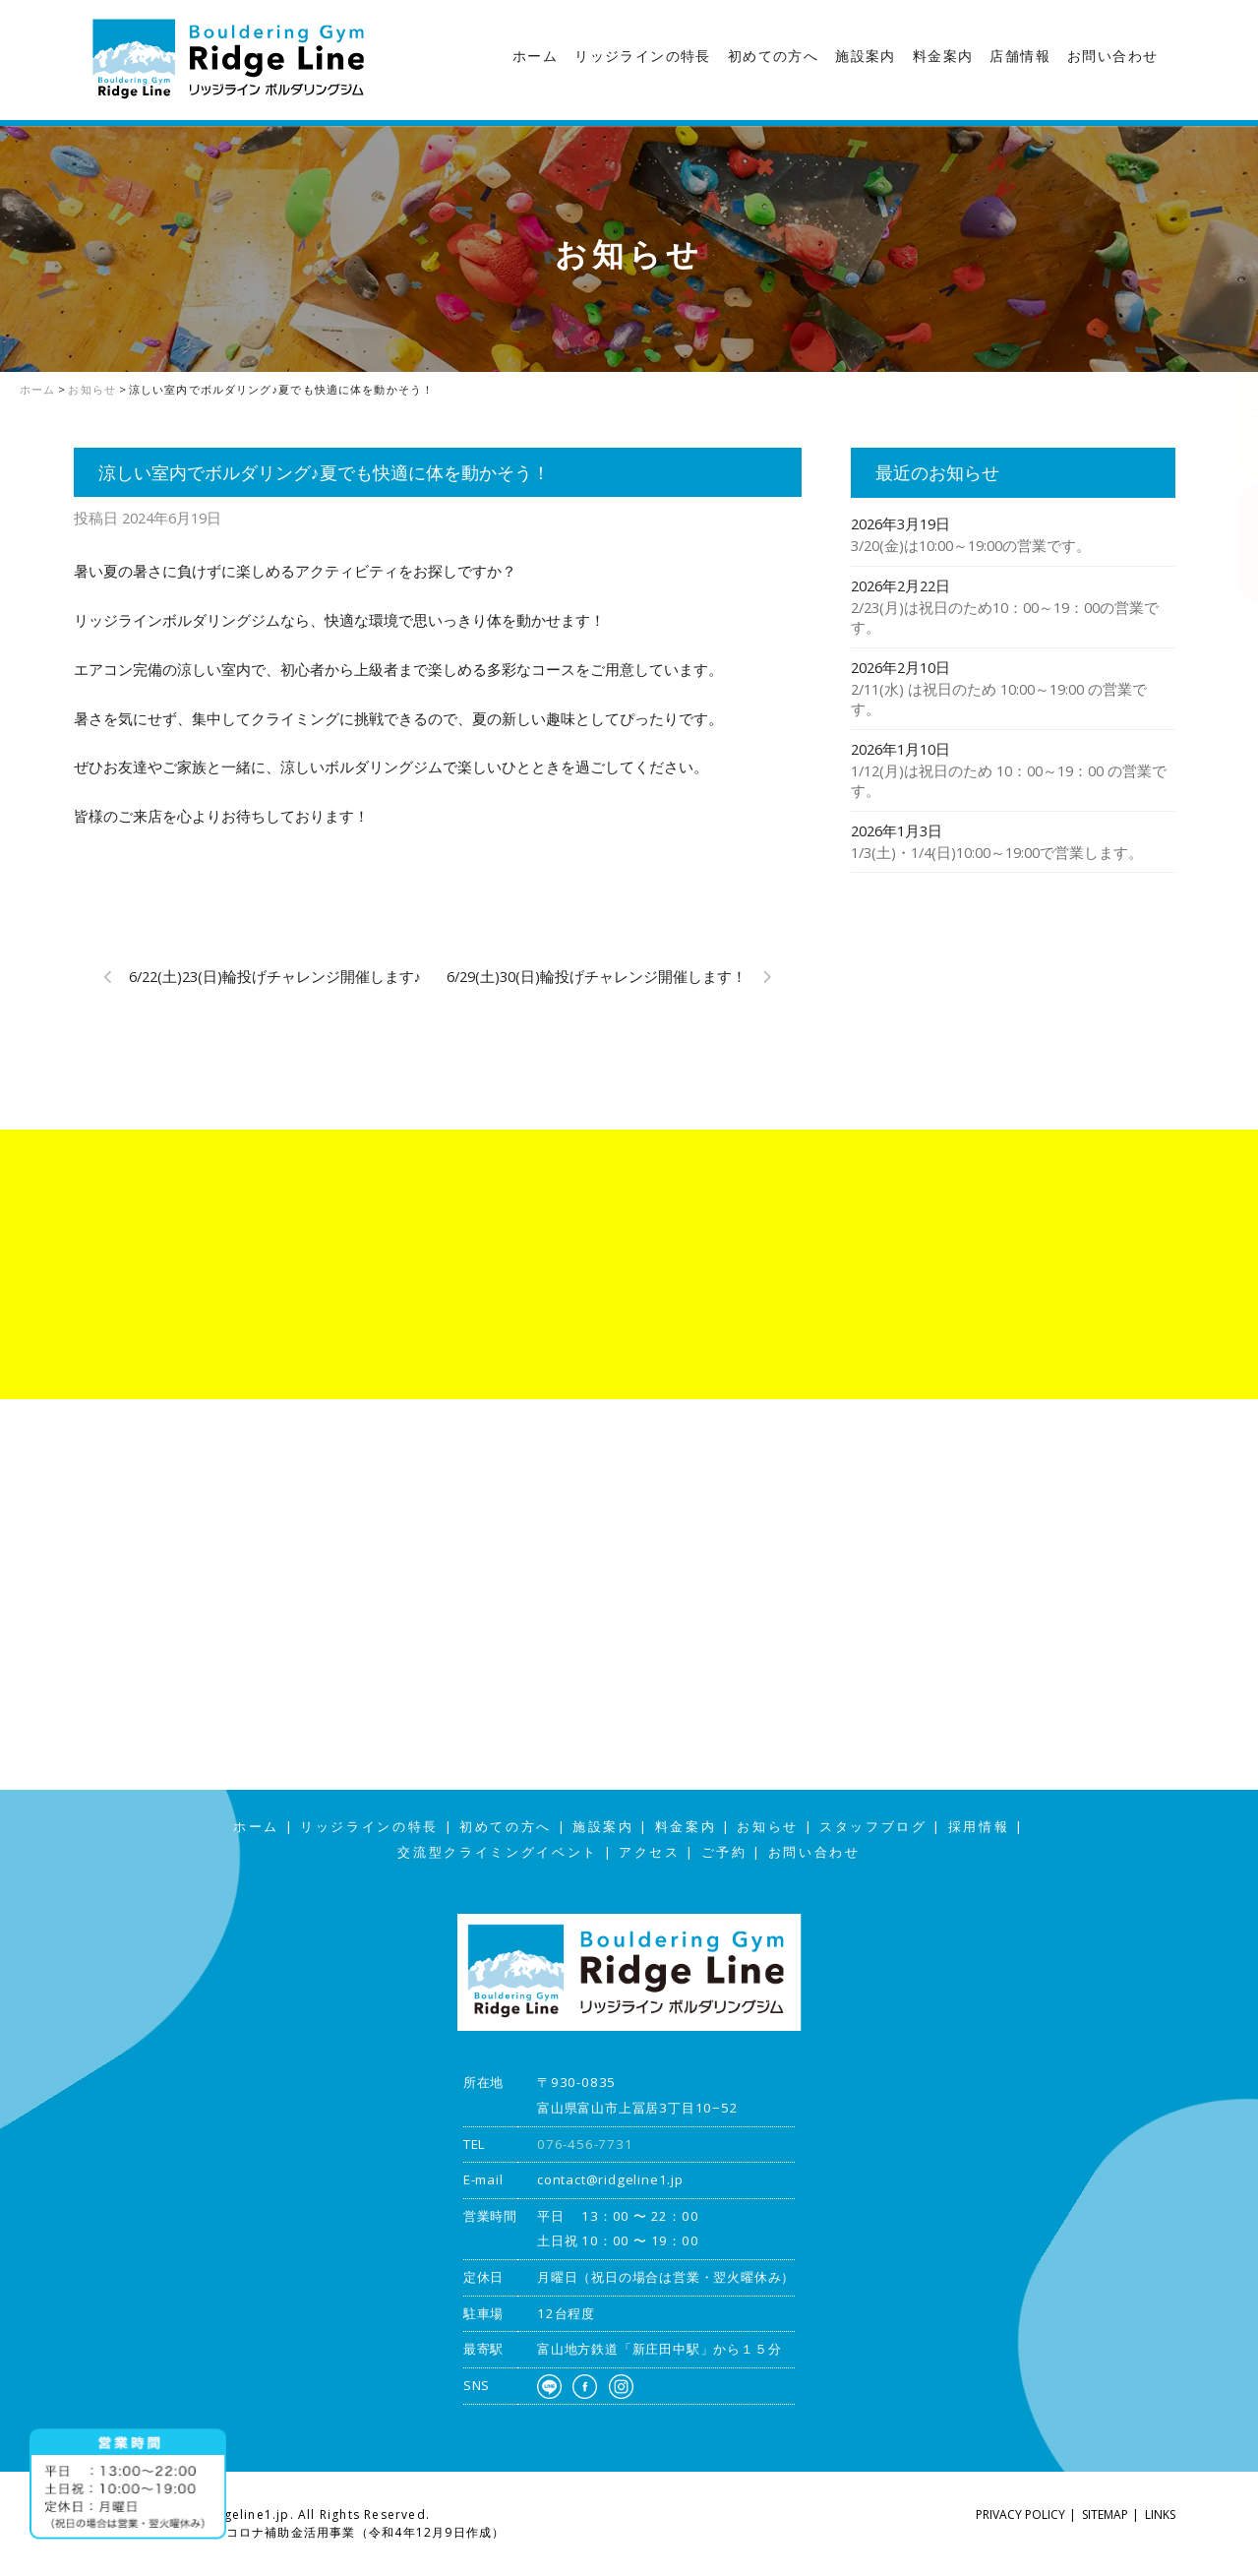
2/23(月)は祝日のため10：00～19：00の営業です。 (1005, 617)
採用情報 (979, 1826)
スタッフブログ (1238, 388)
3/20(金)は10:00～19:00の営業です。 (971, 545)
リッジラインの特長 (642, 56)
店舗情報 (1019, 56)
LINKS (1160, 2514)
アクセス (1238, 543)
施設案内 (865, 56)
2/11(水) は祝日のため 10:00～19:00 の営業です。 (999, 699)
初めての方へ (773, 56)
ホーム (535, 56)
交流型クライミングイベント (497, 1852)
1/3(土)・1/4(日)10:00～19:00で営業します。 (997, 852)
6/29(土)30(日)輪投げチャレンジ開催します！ (597, 976)
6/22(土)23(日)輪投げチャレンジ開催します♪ (275, 976)
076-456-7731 (585, 2144)
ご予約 (724, 1852)
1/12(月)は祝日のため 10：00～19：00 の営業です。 (1009, 781)
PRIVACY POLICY (1020, 2514)
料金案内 (943, 56)
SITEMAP (1105, 2514)
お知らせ (768, 1826)
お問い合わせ (1112, 56)
